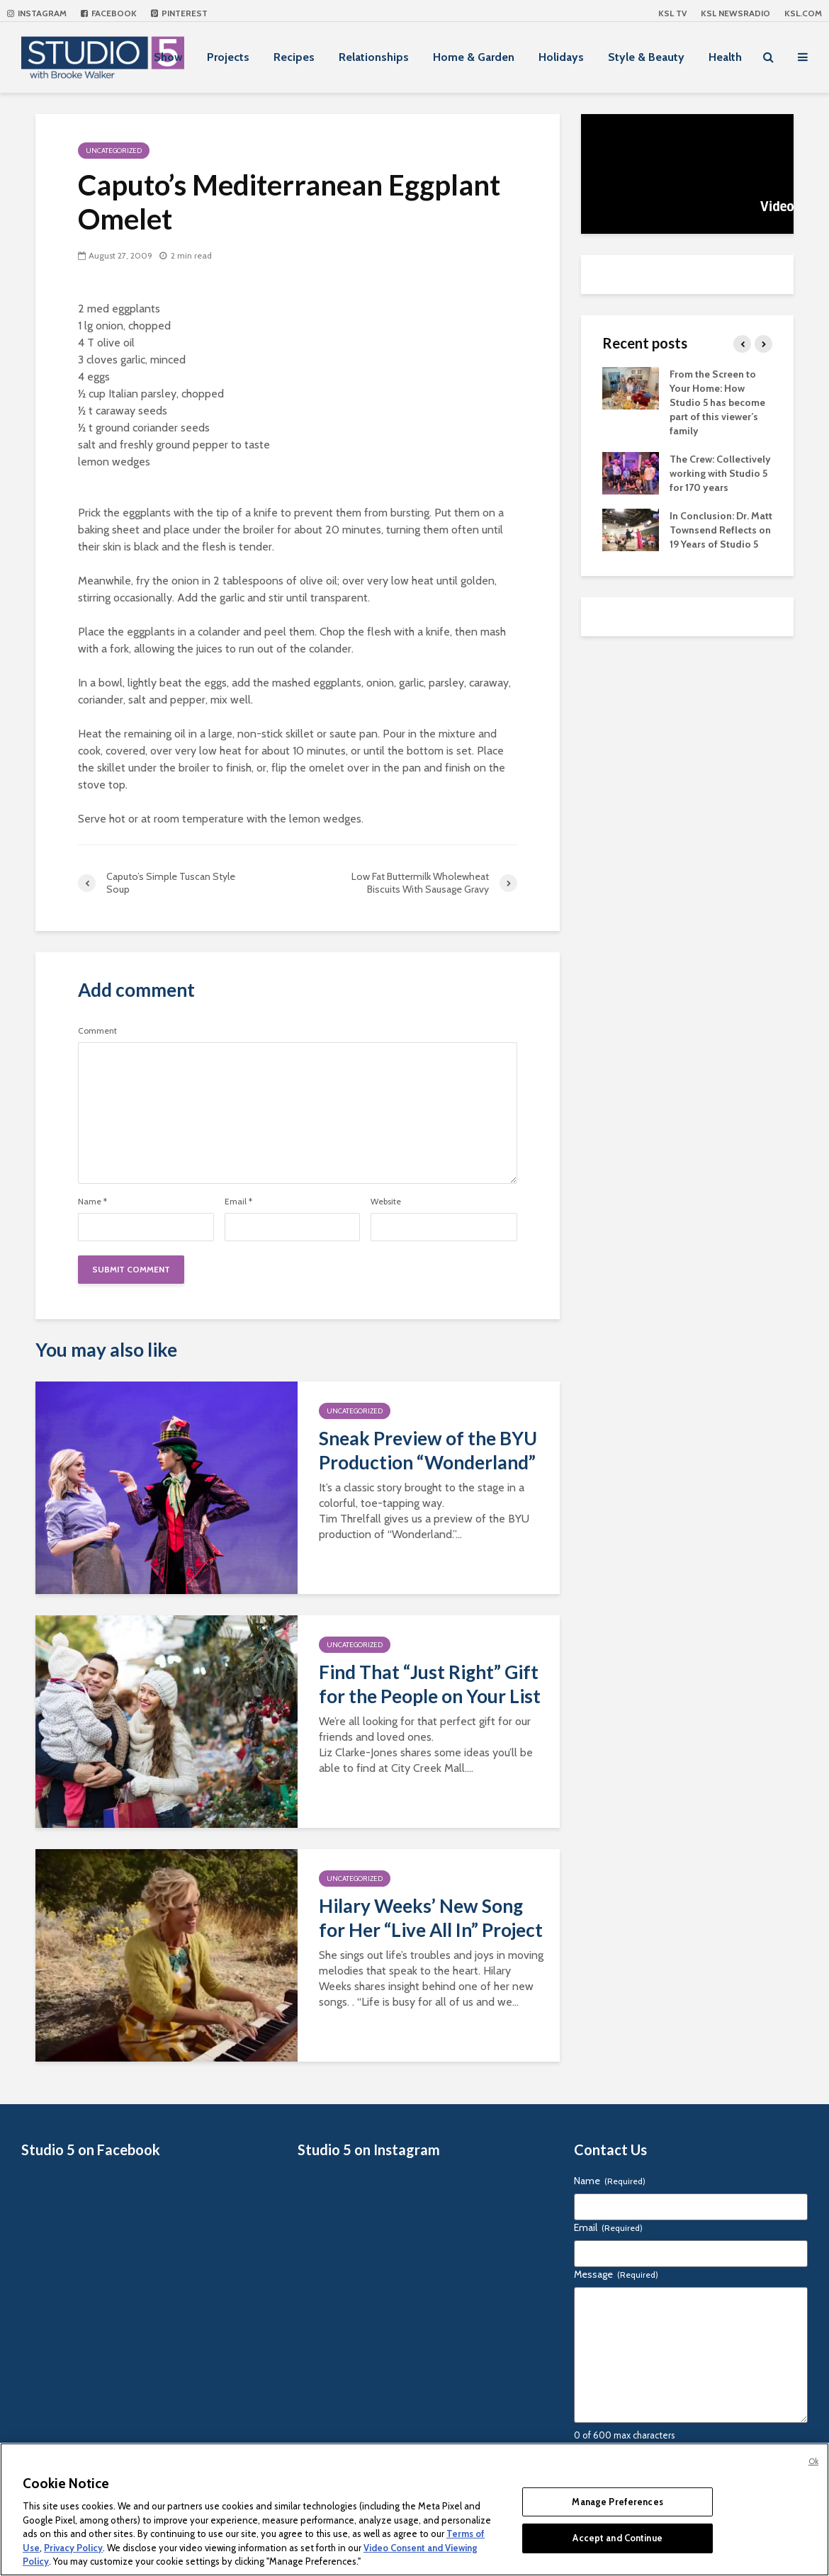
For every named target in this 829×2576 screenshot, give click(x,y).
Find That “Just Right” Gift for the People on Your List (430, 1684)
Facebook (109, 13)
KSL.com (803, 13)
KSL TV (672, 13)
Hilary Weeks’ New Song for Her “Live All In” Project (431, 1917)
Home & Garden (473, 57)
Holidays (561, 57)
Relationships (374, 57)
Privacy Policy (73, 2547)
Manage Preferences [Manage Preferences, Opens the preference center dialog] (617, 2501)
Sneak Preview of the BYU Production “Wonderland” (428, 1450)
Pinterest (179, 13)
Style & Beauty (646, 57)
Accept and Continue (617, 2537)
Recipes (294, 57)
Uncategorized (114, 150)
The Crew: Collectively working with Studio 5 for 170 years (720, 473)
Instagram (37, 13)
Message (616, 2274)
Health (725, 57)
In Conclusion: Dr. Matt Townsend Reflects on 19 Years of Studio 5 (721, 529)
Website (386, 1201)
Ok (813, 2461)
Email (238, 1201)
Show (168, 57)
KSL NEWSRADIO (735, 13)
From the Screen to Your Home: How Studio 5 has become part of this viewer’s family (717, 402)
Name (92, 1201)
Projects (228, 57)
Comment (97, 1031)
